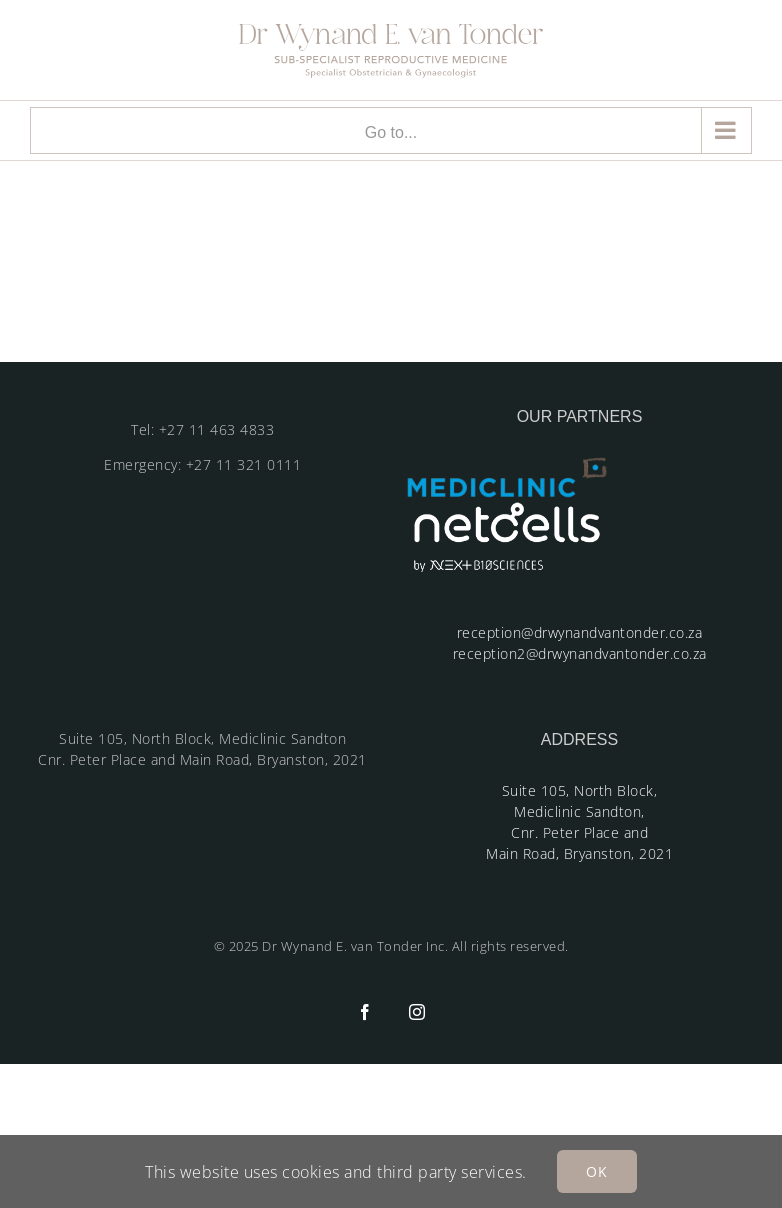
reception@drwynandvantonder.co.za (580, 632)
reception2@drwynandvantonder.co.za (580, 653)
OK (597, 1171)
